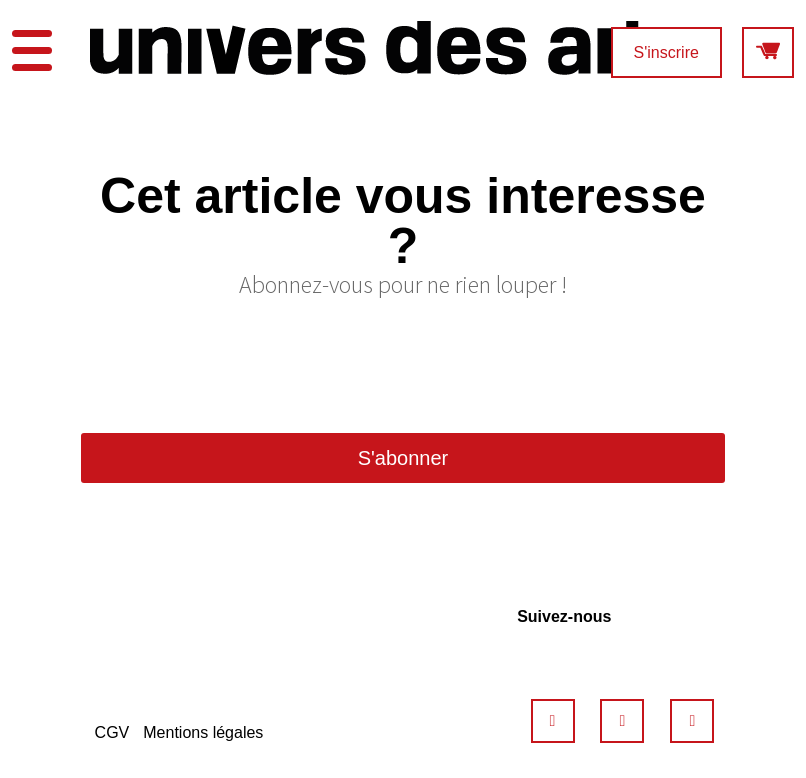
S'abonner (403, 458)
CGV (112, 732)
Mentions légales (203, 732)
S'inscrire (666, 52)
